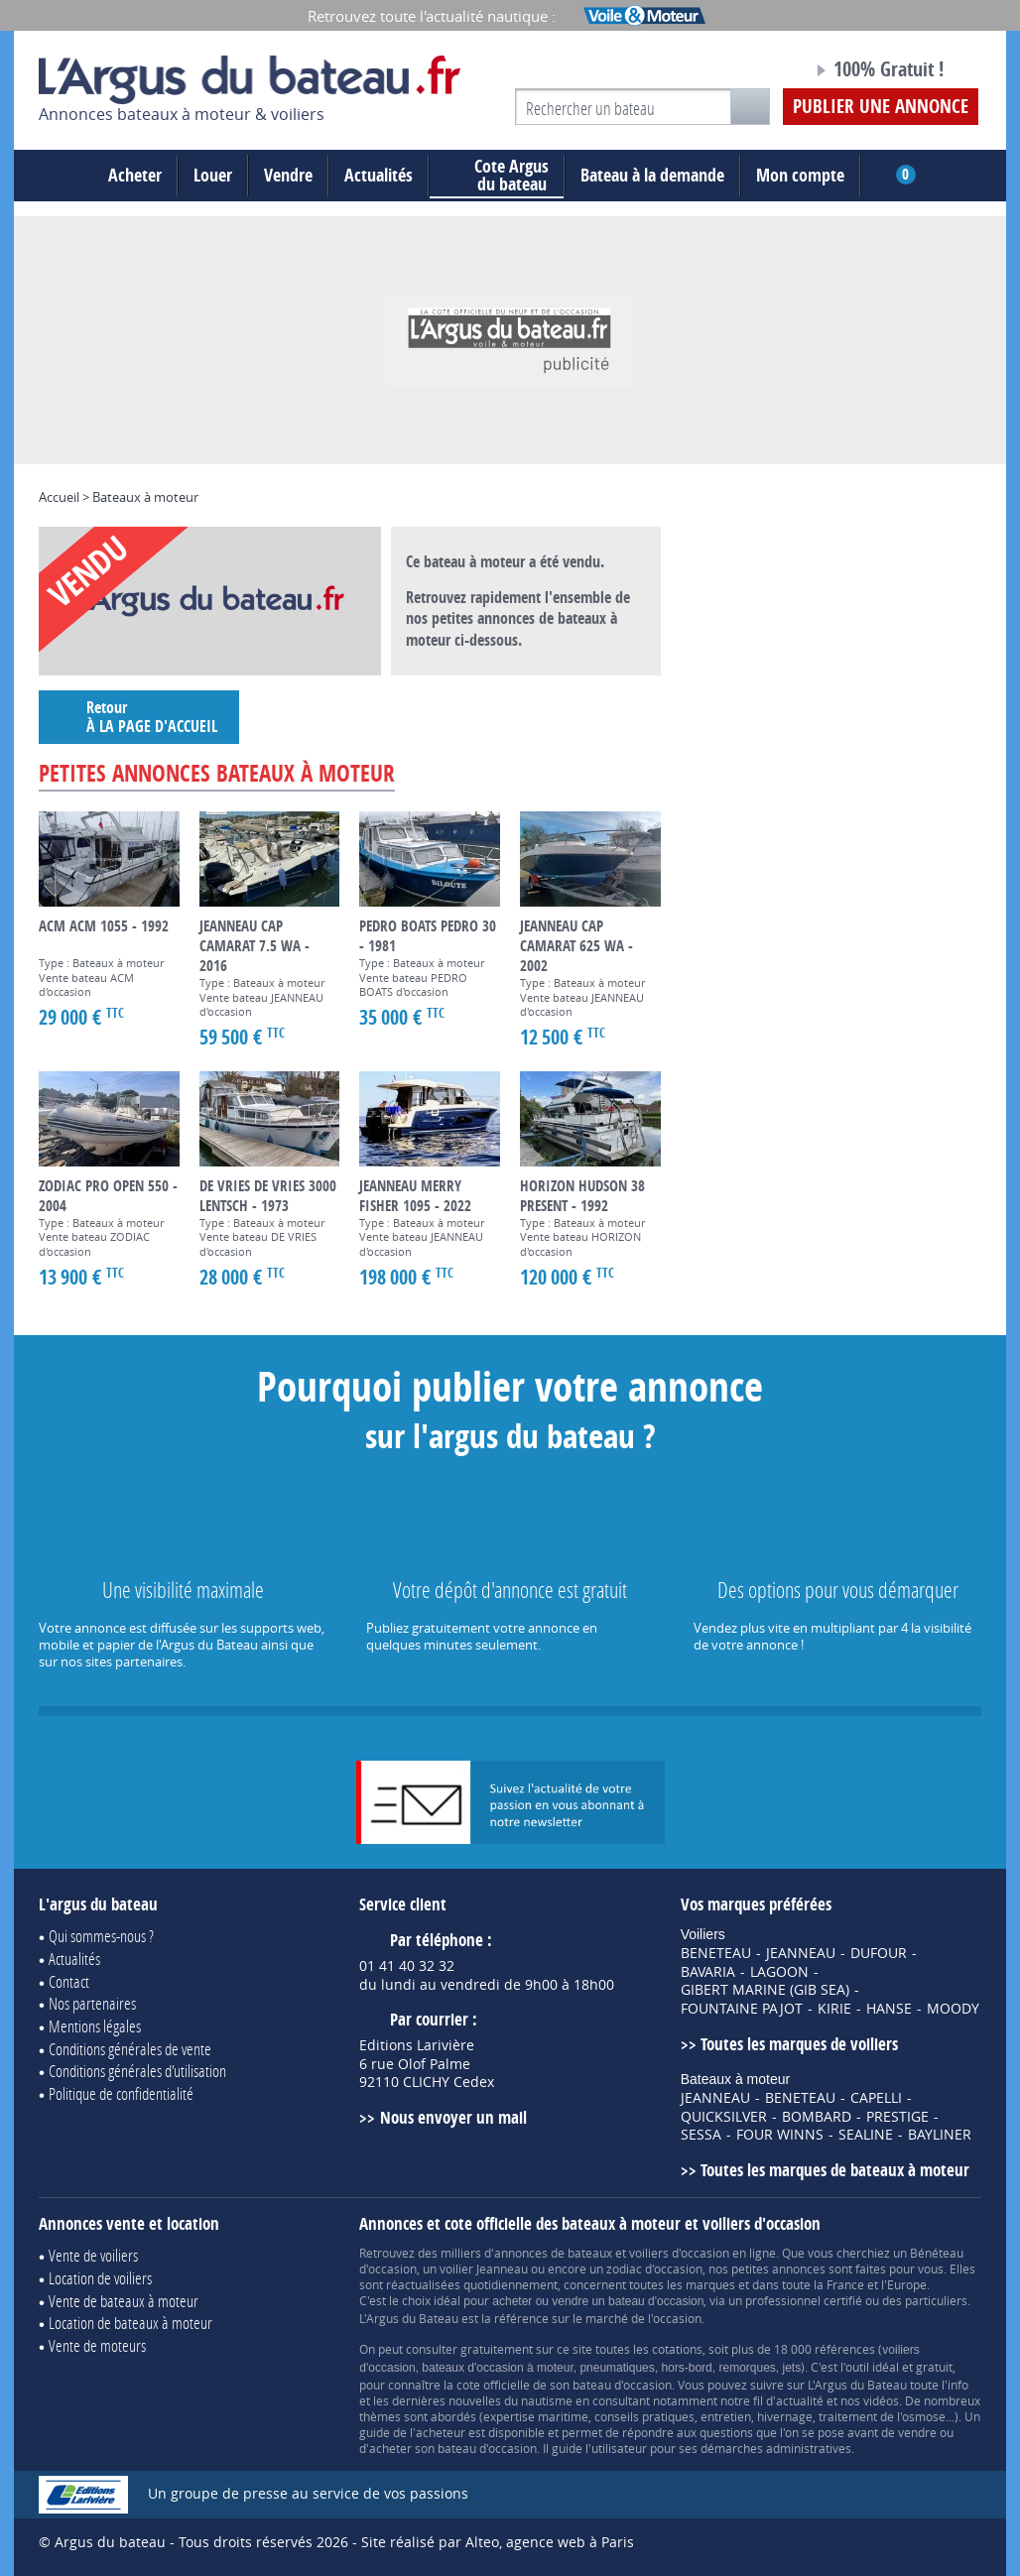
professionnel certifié (803, 2300)
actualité (800, 2400)
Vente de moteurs (97, 2345)
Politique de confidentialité (121, 2093)
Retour (139, 716)
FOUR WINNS (780, 2135)
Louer (212, 175)
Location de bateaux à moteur (130, 2322)
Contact (69, 1981)
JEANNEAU (800, 1953)
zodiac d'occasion (654, 2268)
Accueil (59, 497)
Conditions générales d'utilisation (137, 2070)
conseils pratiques (644, 2416)
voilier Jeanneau (484, 2268)
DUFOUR (878, 1953)
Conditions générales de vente (130, 2048)
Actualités (378, 175)
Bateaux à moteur (145, 497)
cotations (677, 2349)
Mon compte (800, 175)
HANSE (889, 2009)
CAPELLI (876, 2098)
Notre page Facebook (760, 72)
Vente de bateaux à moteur (123, 2300)
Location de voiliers (100, 2278)
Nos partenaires (92, 2003)
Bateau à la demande (652, 175)
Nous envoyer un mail (453, 2117)
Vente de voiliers (93, 2255)
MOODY (953, 2009)
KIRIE (834, 2009)
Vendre (288, 175)
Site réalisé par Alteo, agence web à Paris (497, 2541)
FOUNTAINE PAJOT (742, 2009)
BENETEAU (716, 1953)
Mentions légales (95, 2026)
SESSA (701, 2135)
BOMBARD (816, 2117)
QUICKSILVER (724, 2117)
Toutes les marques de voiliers (799, 2043)
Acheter (135, 175)
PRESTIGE (897, 2117)
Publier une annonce (880, 106)
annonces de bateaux (553, 2253)
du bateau (497, 175)
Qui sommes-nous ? (101, 1935)
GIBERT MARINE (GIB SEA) (765, 1990)
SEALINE (865, 2135)
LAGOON (779, 1972)
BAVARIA (708, 1972)
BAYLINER (939, 2135)
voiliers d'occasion (679, 2253)
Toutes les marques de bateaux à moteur (835, 2169)
